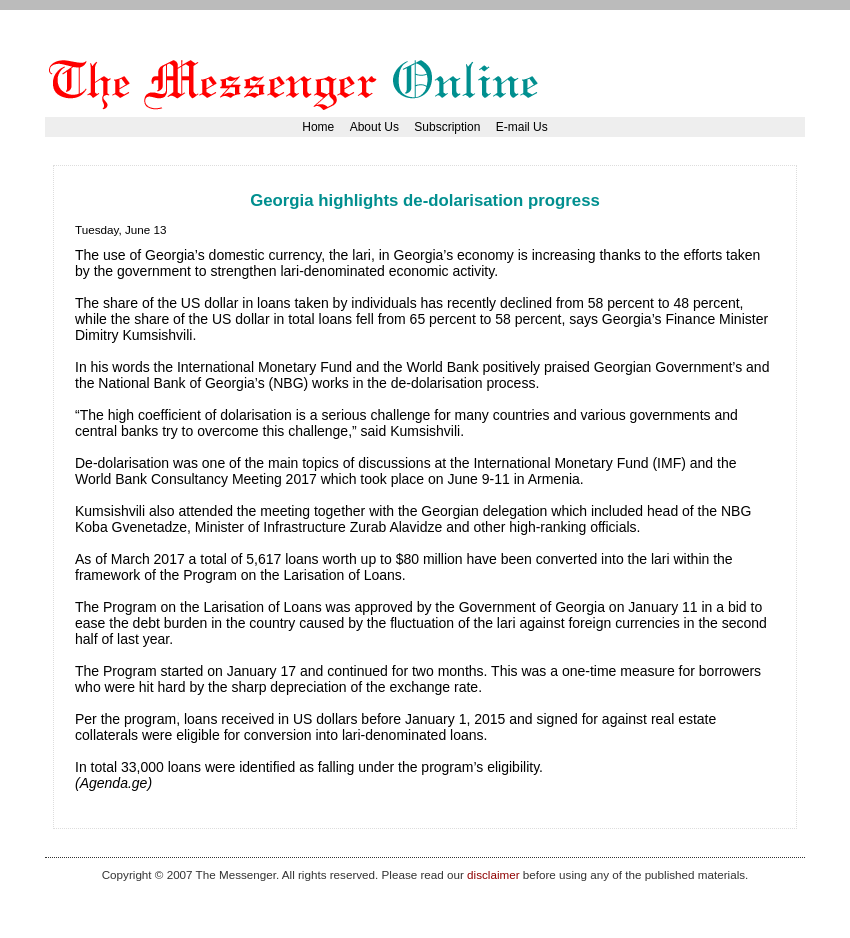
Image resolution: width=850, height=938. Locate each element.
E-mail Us (522, 127)
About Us (374, 127)
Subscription (447, 127)
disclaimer (493, 874)
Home (318, 127)
